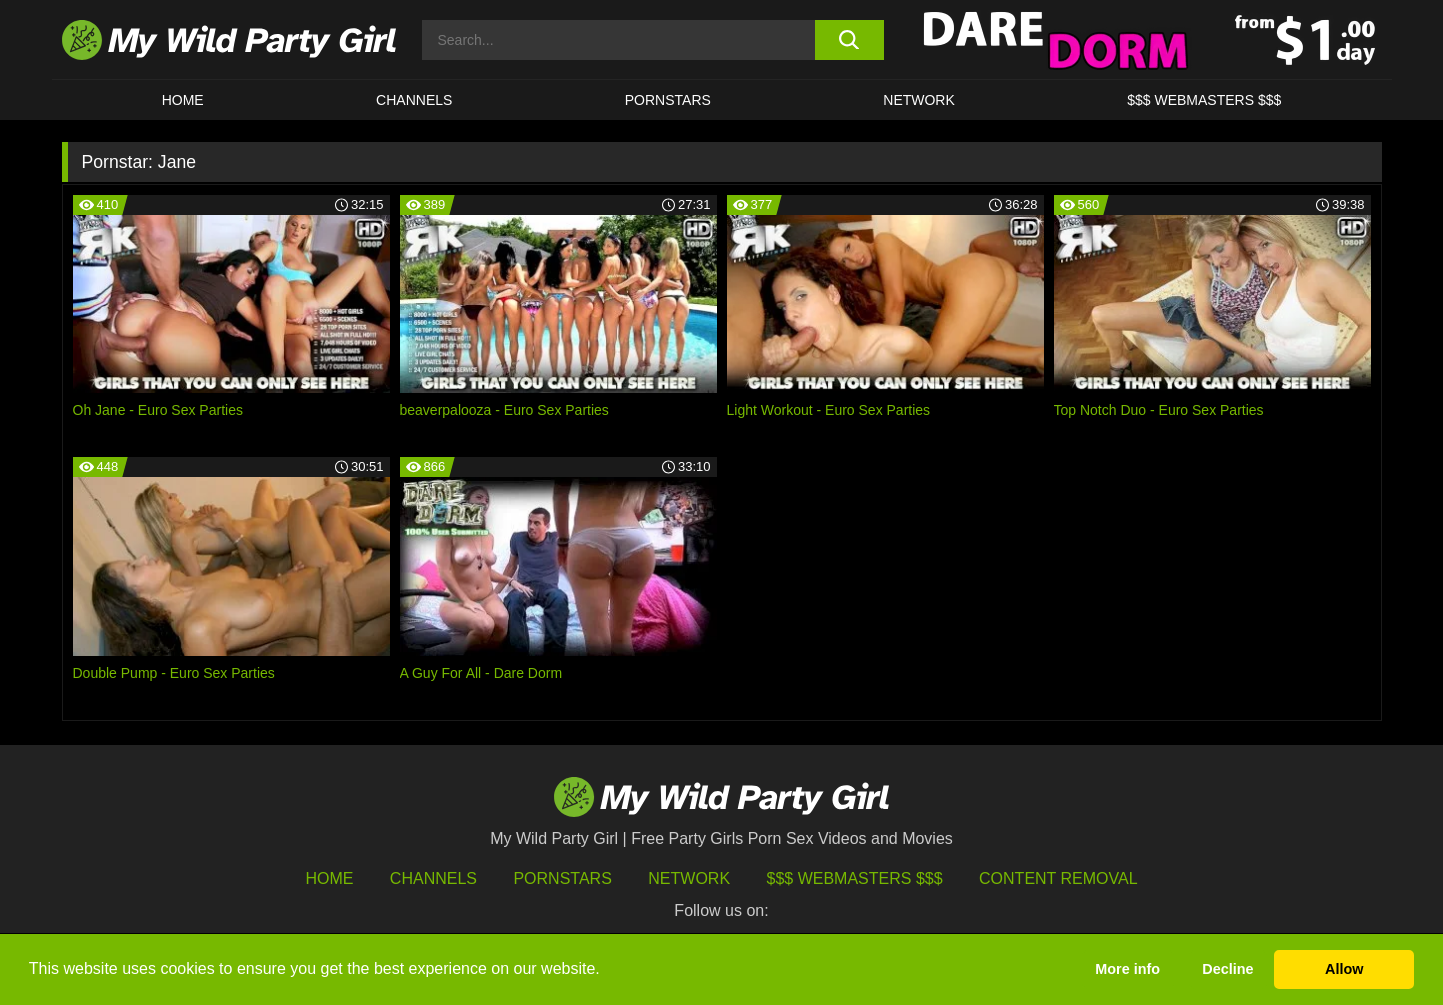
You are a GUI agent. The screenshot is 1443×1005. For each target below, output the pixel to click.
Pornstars (668, 100)
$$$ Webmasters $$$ (855, 878)
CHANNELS (414, 100)
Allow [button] (1344, 969)
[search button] (849, 40)
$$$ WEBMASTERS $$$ (1204, 100)
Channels (433, 878)
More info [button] (1127, 969)
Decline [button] (1227, 969)
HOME (183, 100)
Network (919, 100)
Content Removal (1058, 878)
